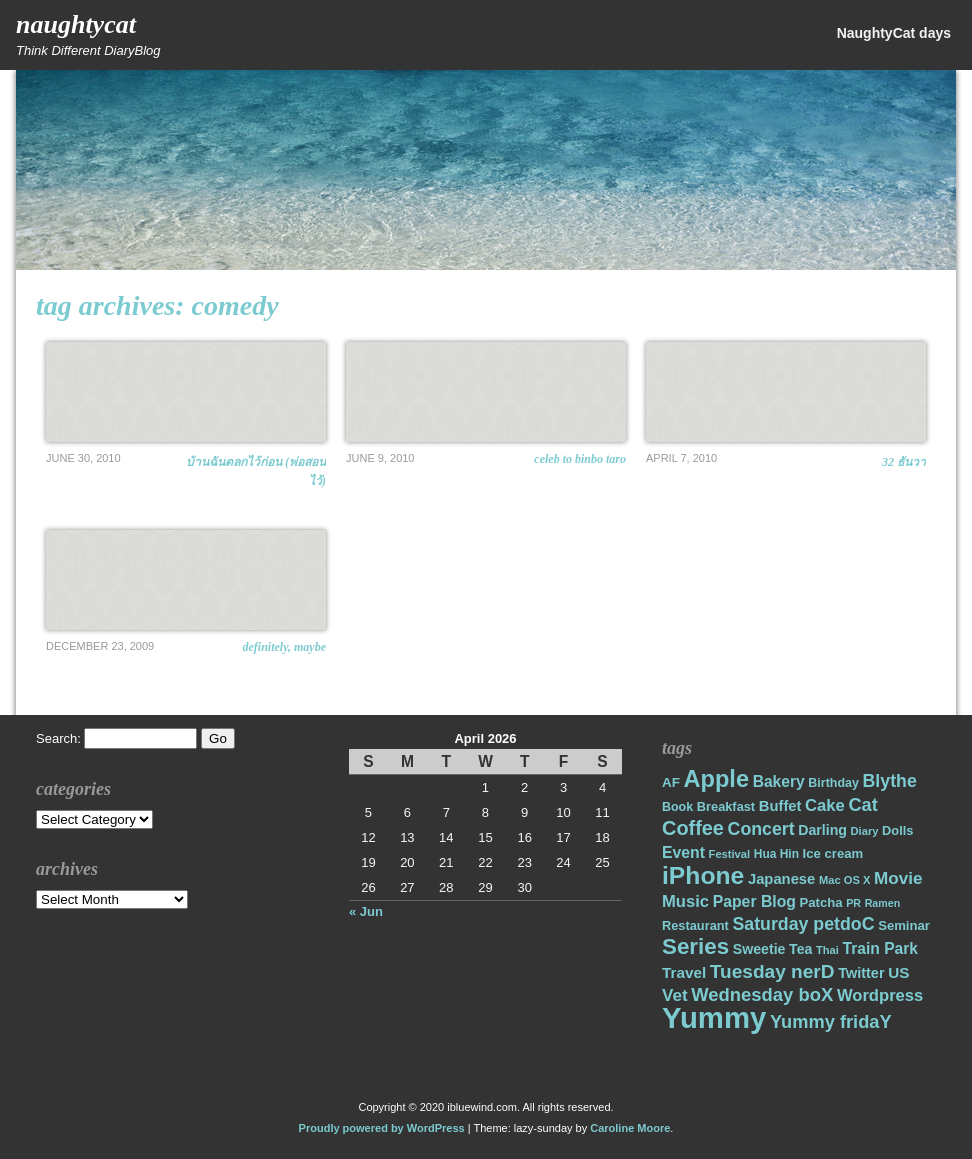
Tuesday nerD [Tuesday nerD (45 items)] (772, 971)
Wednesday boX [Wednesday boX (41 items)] (762, 994)
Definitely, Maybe (284, 647)
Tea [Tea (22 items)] (800, 949)
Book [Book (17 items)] (677, 807)
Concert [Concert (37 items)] (761, 829)
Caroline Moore (630, 1128)
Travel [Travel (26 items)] (684, 972)
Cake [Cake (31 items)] (825, 805)
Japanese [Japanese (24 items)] (781, 879)
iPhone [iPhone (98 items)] (703, 875)
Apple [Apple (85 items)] (716, 779)
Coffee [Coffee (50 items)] (693, 828)
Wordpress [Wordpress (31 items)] (880, 995)
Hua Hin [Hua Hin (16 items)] (776, 854)
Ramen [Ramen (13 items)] (883, 903)
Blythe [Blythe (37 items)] (890, 781)
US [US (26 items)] (898, 972)
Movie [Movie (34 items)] (898, 878)
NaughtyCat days (894, 33)
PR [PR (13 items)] (853, 903)
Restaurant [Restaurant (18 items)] (695, 925)
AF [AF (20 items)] (671, 782)
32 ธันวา (904, 462)
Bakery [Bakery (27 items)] (779, 781)
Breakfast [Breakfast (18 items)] (726, 806)
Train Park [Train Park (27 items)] (881, 948)
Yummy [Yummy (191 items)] (714, 1017)
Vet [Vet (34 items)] (675, 995)
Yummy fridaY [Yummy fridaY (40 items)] (831, 1021)
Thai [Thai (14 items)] (827, 950)
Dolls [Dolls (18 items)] (897, 830)
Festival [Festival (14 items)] (730, 854)
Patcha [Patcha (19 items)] (821, 902)
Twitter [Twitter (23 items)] (861, 973)
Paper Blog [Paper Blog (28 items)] (754, 901)
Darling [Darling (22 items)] (822, 830)
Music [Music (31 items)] (685, 901)
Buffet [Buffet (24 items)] (780, 806)
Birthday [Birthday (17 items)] (833, 783)
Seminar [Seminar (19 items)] (904, 925)
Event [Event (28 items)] (683, 852)
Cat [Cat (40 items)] (862, 804)
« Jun (366, 911)
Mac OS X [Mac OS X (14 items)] (844, 880)
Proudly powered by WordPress (382, 1128)
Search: (58, 738)
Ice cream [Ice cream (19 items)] (833, 853)
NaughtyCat (76, 24)
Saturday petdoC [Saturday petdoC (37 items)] (803, 924)
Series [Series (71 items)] (695, 946)
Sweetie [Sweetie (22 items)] (759, 949)
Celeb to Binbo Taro (580, 459)
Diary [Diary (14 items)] (865, 831)
